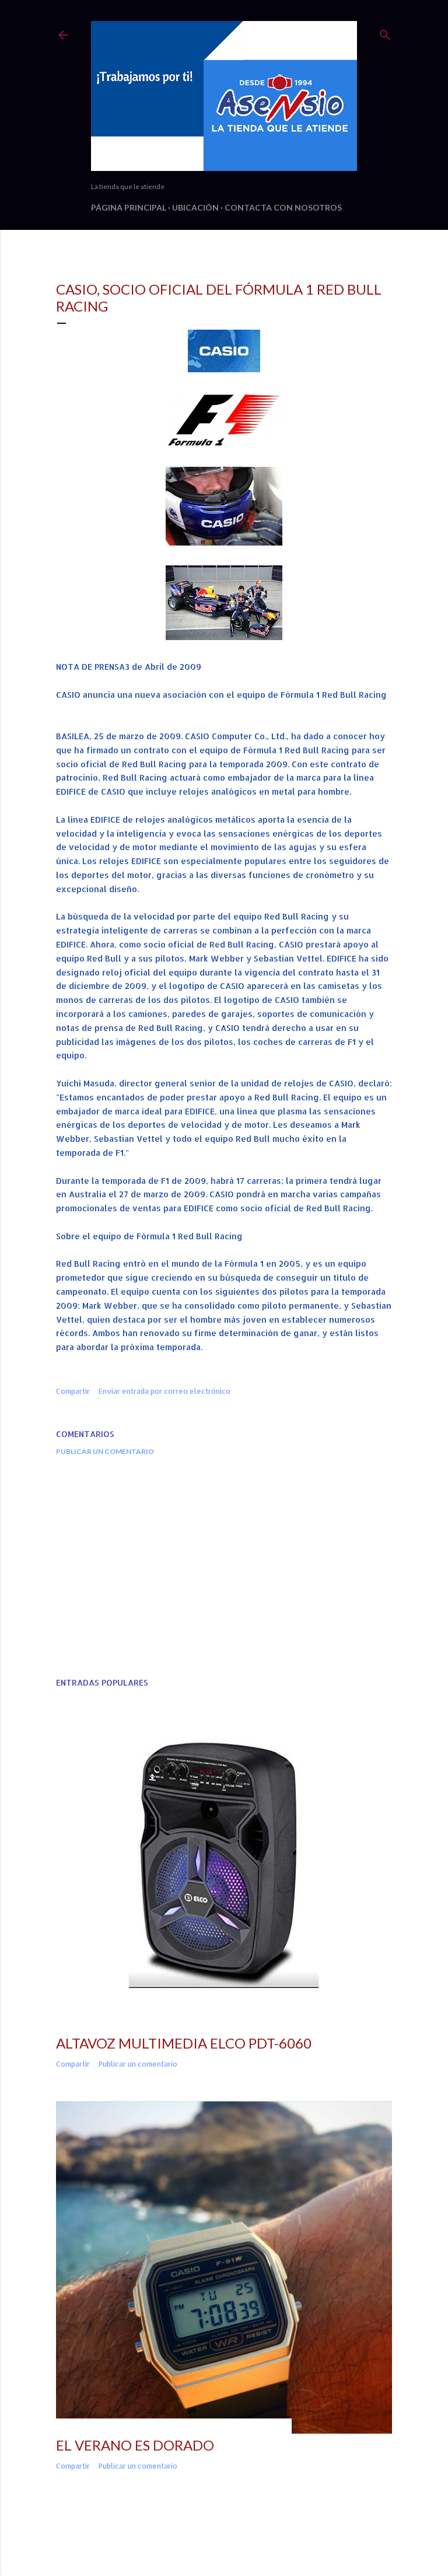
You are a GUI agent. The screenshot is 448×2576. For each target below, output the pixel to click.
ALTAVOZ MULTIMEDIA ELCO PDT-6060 (184, 2043)
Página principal (128, 207)
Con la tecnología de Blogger (224, 2540)
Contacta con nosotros (283, 207)
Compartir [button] (73, 1391)
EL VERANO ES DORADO (135, 2445)
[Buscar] (385, 32)
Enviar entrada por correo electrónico (164, 1391)
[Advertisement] (224, 1566)
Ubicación (195, 207)
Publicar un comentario (105, 1451)
